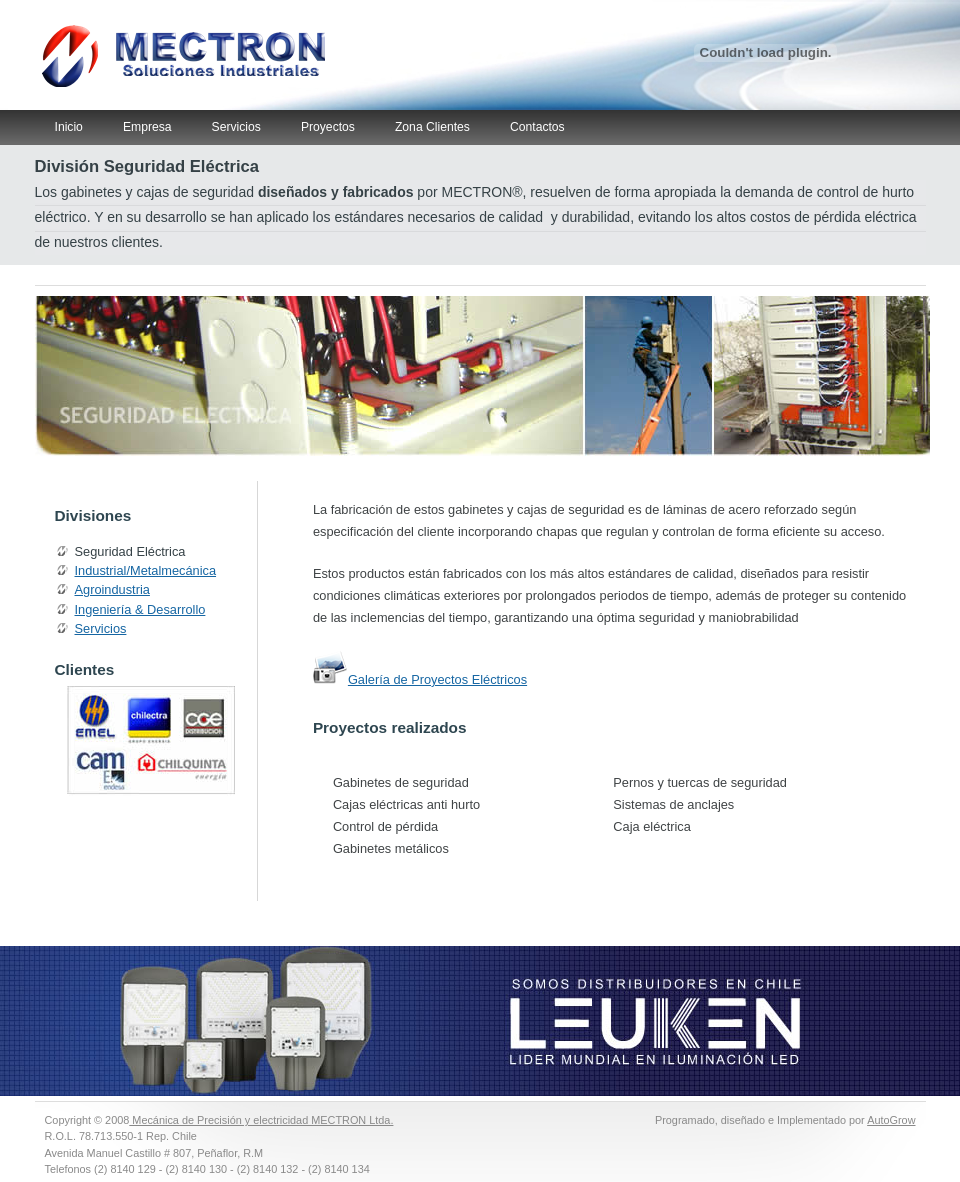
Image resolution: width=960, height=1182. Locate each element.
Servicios (236, 127)
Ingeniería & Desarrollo (140, 609)
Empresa (147, 127)
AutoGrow (891, 1120)
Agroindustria (112, 589)
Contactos (537, 127)
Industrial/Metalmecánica (146, 570)
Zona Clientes (432, 127)
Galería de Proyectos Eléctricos (437, 679)
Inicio (69, 127)
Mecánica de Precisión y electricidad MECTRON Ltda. (261, 1120)
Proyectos (328, 127)
